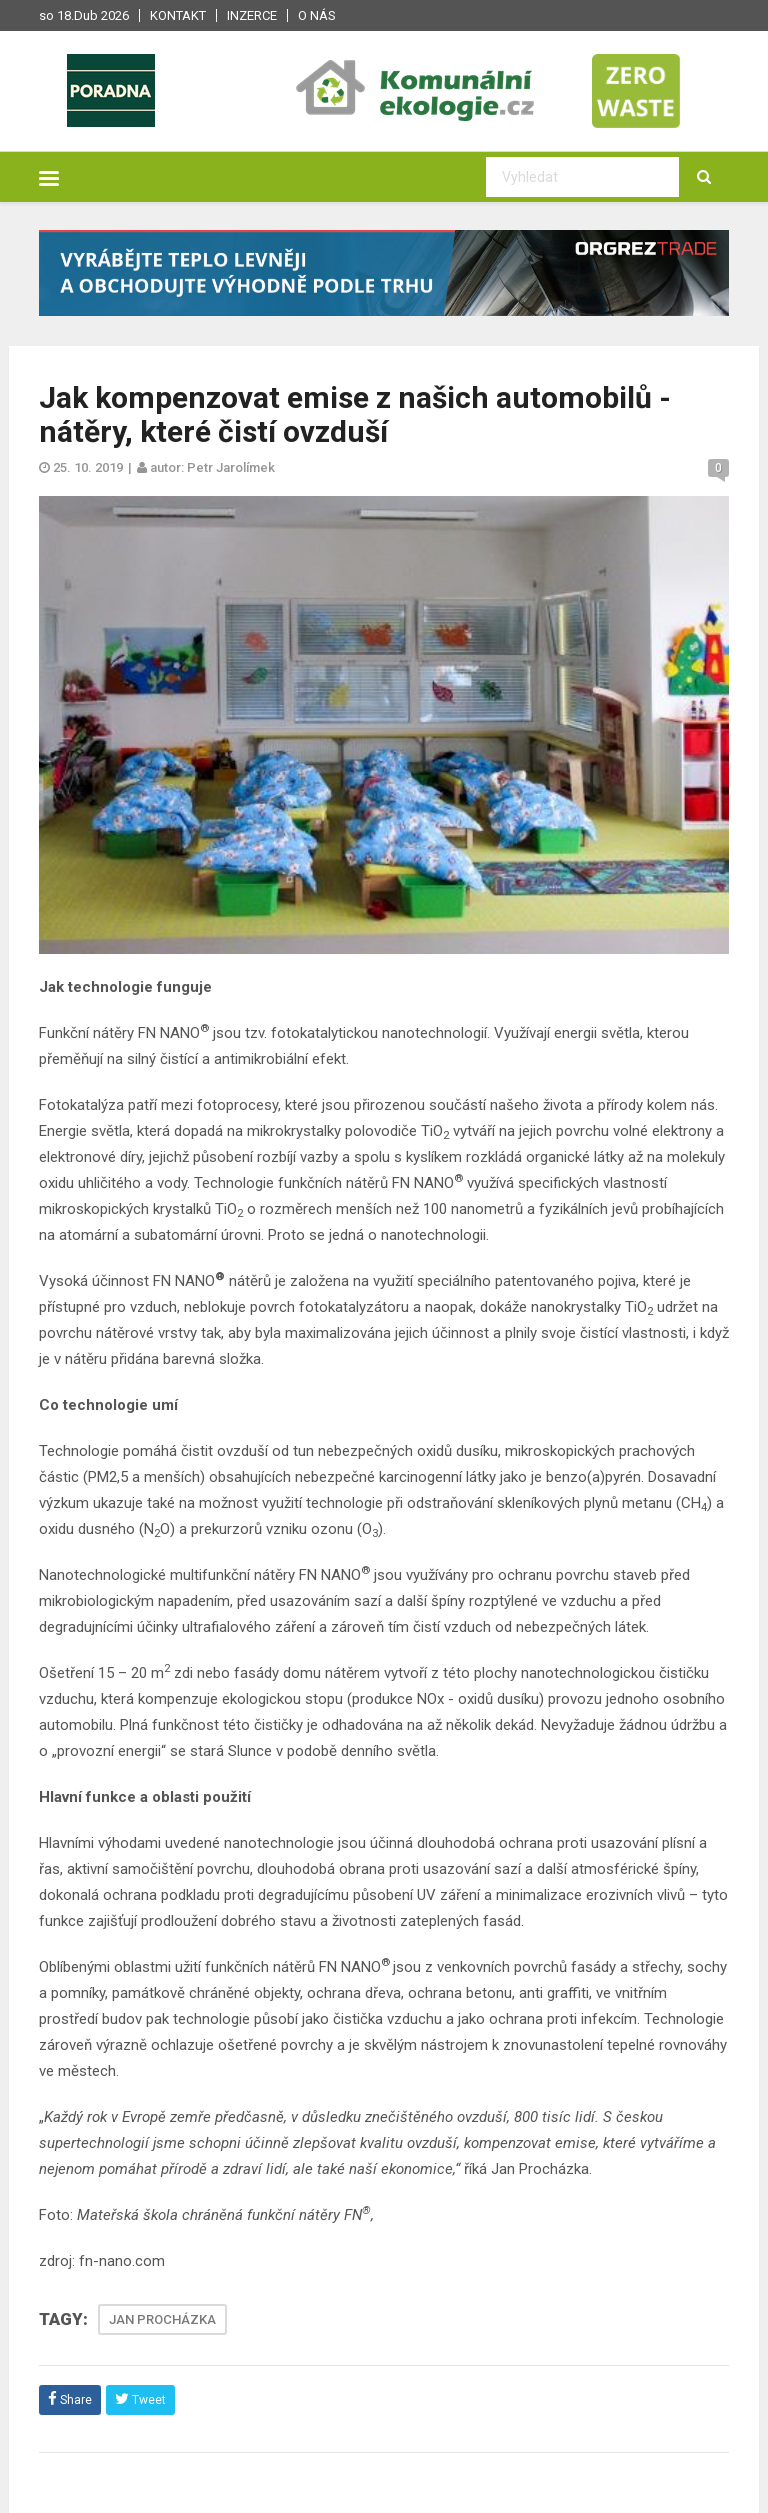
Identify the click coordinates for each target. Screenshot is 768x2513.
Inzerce (252, 15)
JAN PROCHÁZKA (162, 2319)
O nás (317, 15)
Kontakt (178, 15)
